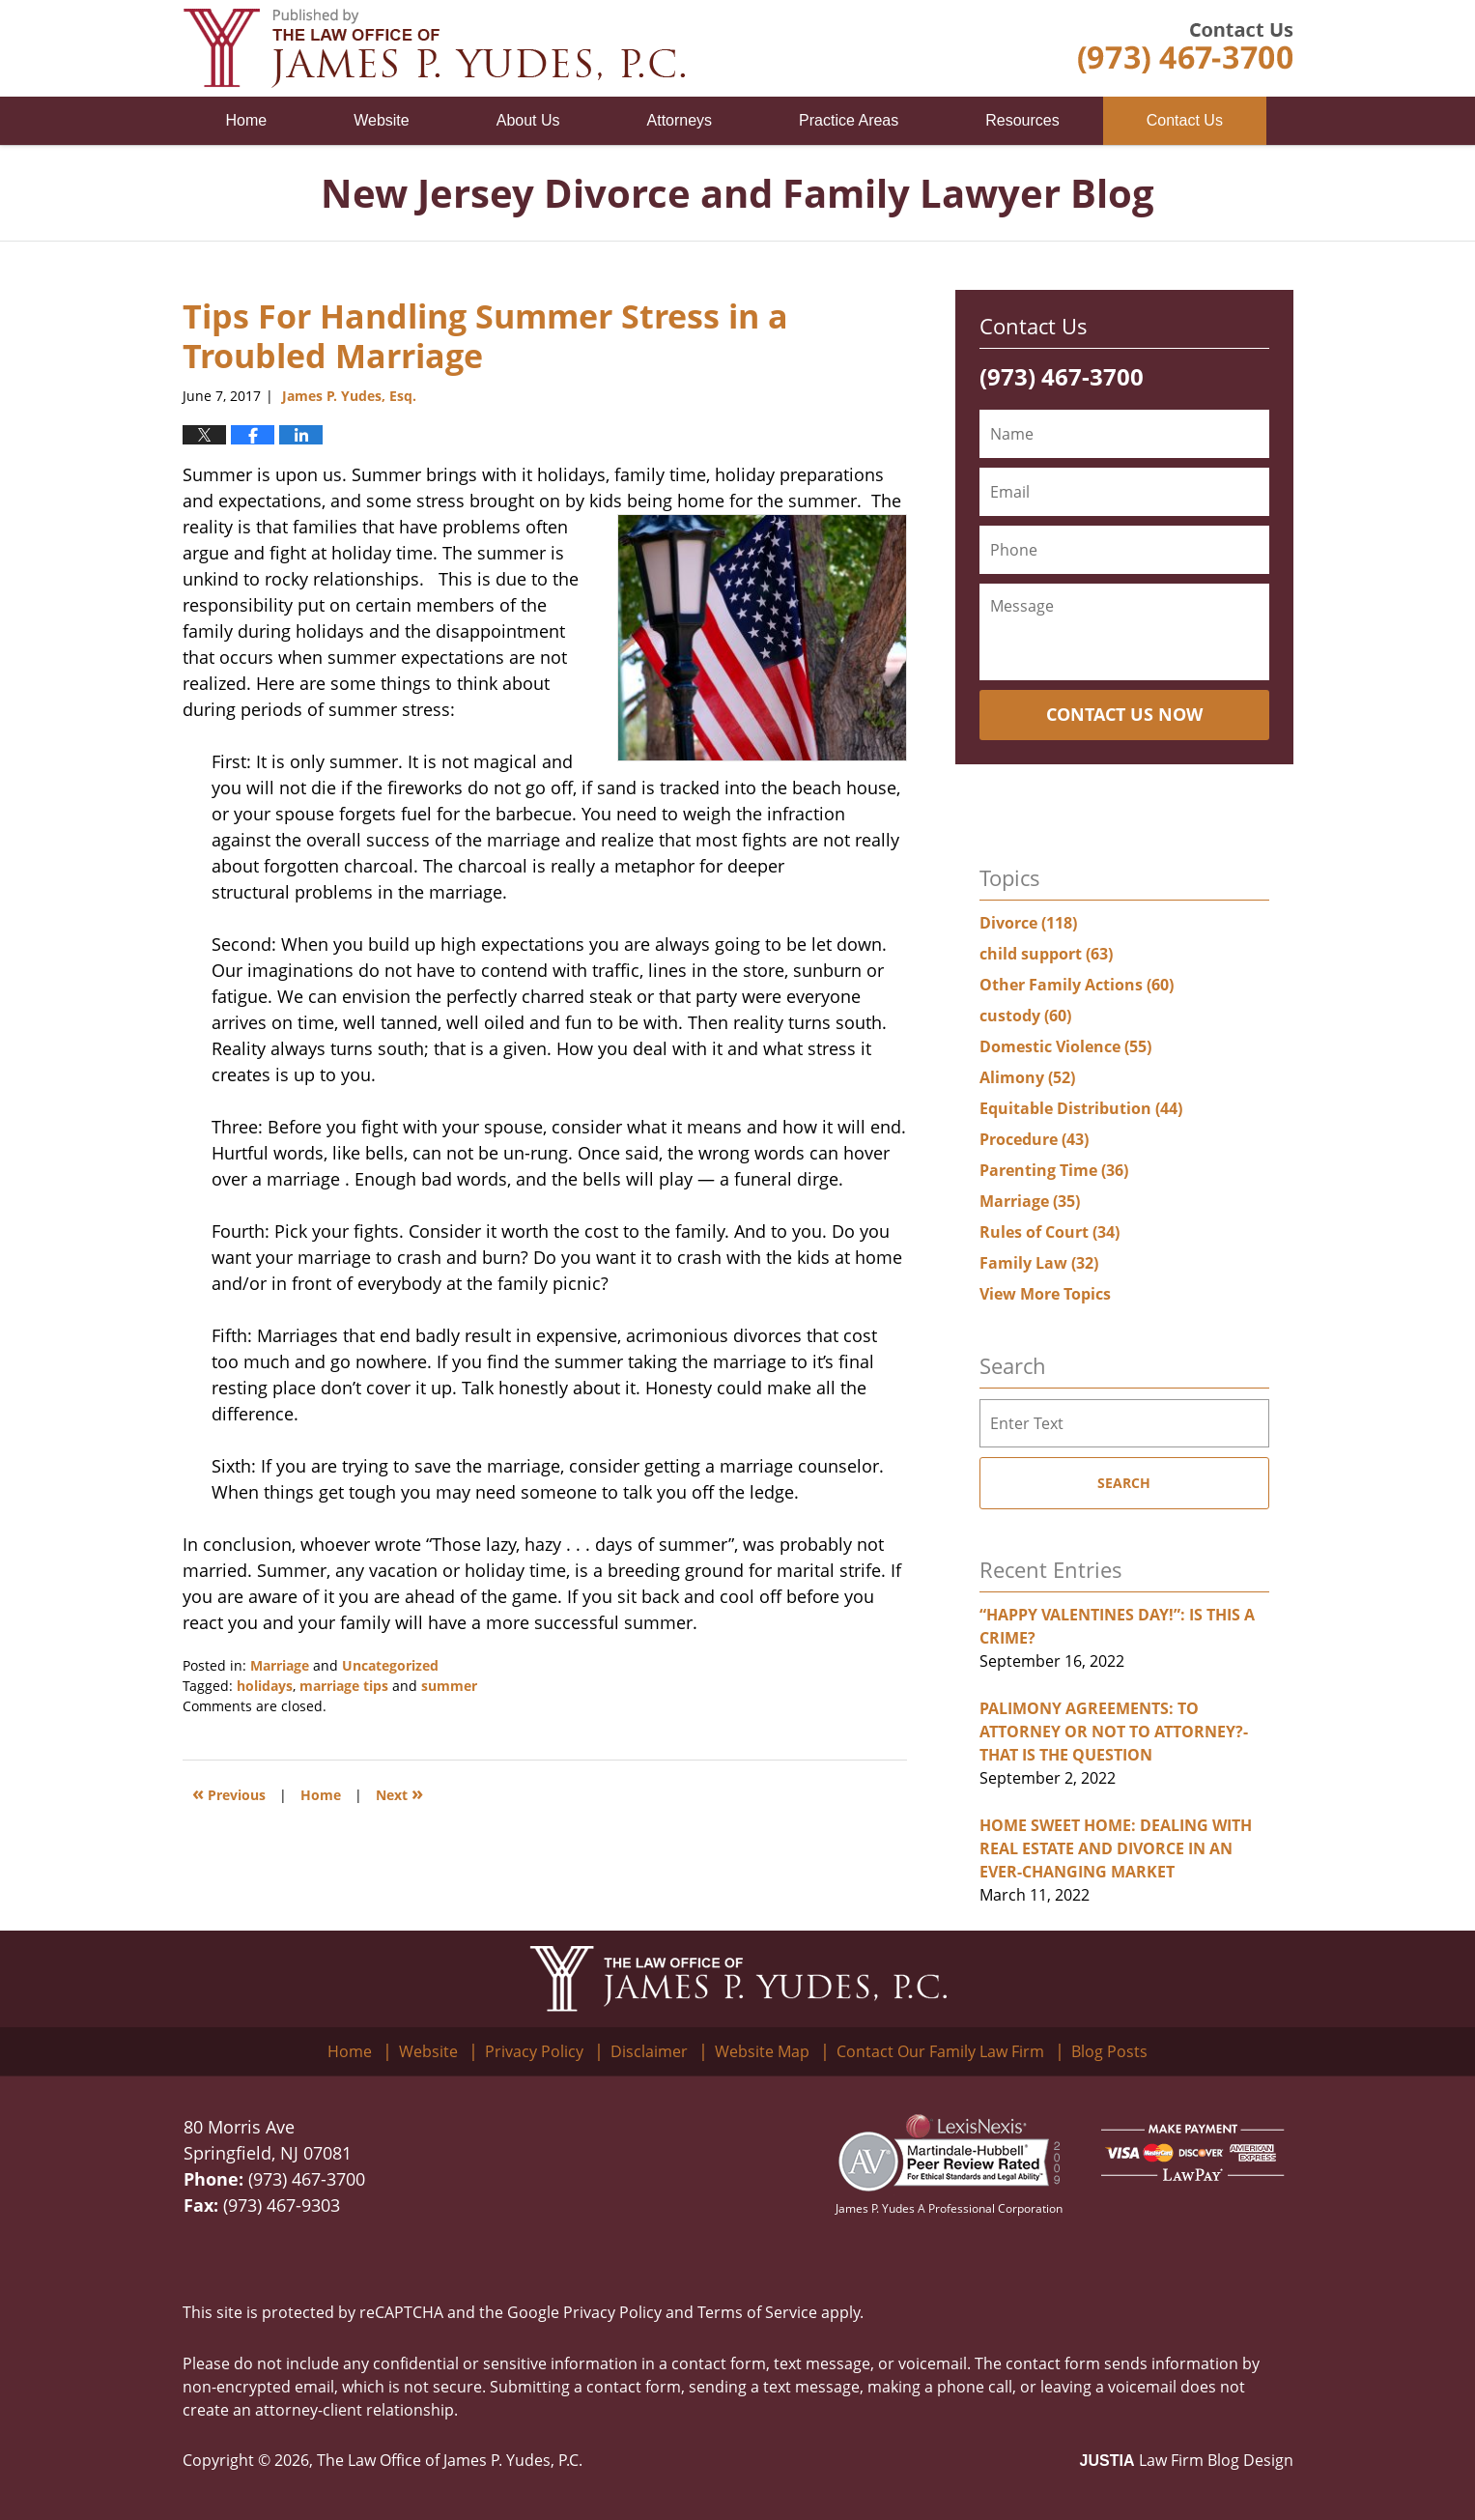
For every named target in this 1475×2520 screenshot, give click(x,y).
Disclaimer (649, 2051)
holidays (265, 1685)
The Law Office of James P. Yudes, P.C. (449, 2460)
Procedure (1034, 1139)
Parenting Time (1053, 1170)
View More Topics (1045, 1293)
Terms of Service (757, 2312)
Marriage (279, 1665)
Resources (1022, 120)
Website (382, 120)
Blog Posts (1109, 2051)
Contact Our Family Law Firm (940, 2051)
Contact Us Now (1124, 714)
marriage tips (343, 1685)
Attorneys (680, 120)
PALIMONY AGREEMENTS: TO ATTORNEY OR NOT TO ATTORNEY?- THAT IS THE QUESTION (1113, 1731)
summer (449, 1685)
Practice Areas (848, 120)
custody (1025, 1015)
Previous (229, 1793)
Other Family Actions (1076, 984)
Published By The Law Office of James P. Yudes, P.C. (1185, 48)
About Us (528, 120)
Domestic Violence (1065, 1046)
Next (399, 1793)
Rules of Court (1049, 1232)
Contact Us (1185, 120)
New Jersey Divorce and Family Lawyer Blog (434, 48)
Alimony (1027, 1077)
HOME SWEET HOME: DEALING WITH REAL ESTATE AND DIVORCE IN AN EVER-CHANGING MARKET (1115, 1848)
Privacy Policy (534, 2051)
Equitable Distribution (1080, 1108)
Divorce (1028, 922)
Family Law (1038, 1263)
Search (1123, 1483)
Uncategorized (390, 1665)
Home (247, 120)
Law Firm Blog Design (1186, 2460)
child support (1046, 953)
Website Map (762, 2051)
